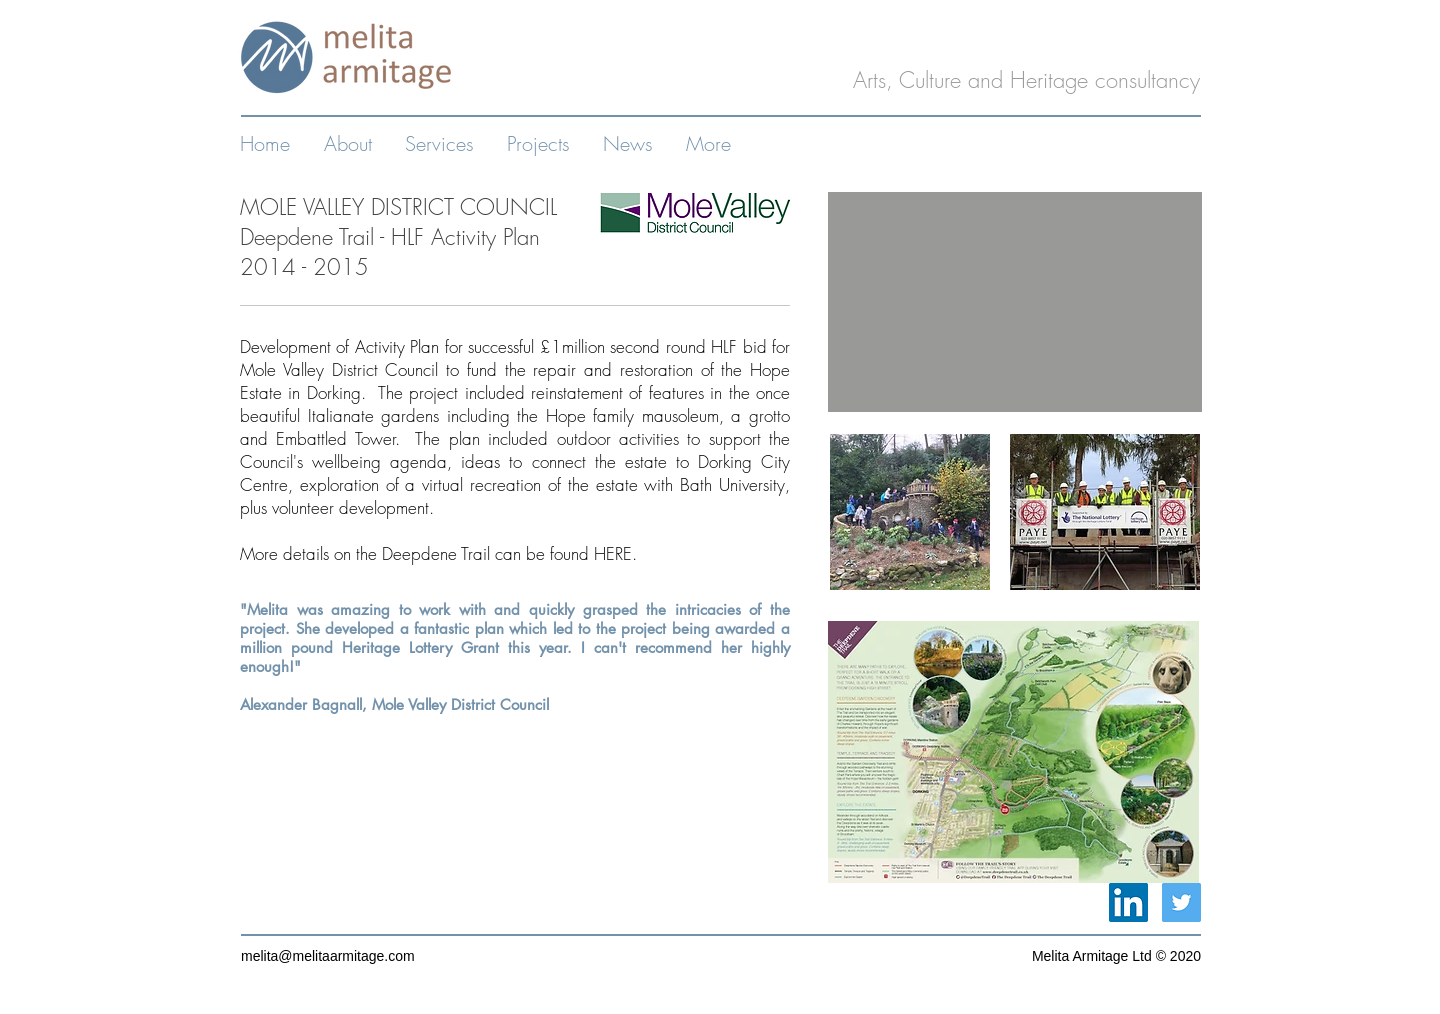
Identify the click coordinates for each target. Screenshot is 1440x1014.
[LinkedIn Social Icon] (1128, 902)
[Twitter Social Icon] (1181, 902)
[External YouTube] (1015, 302)
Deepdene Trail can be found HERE (507, 553)
